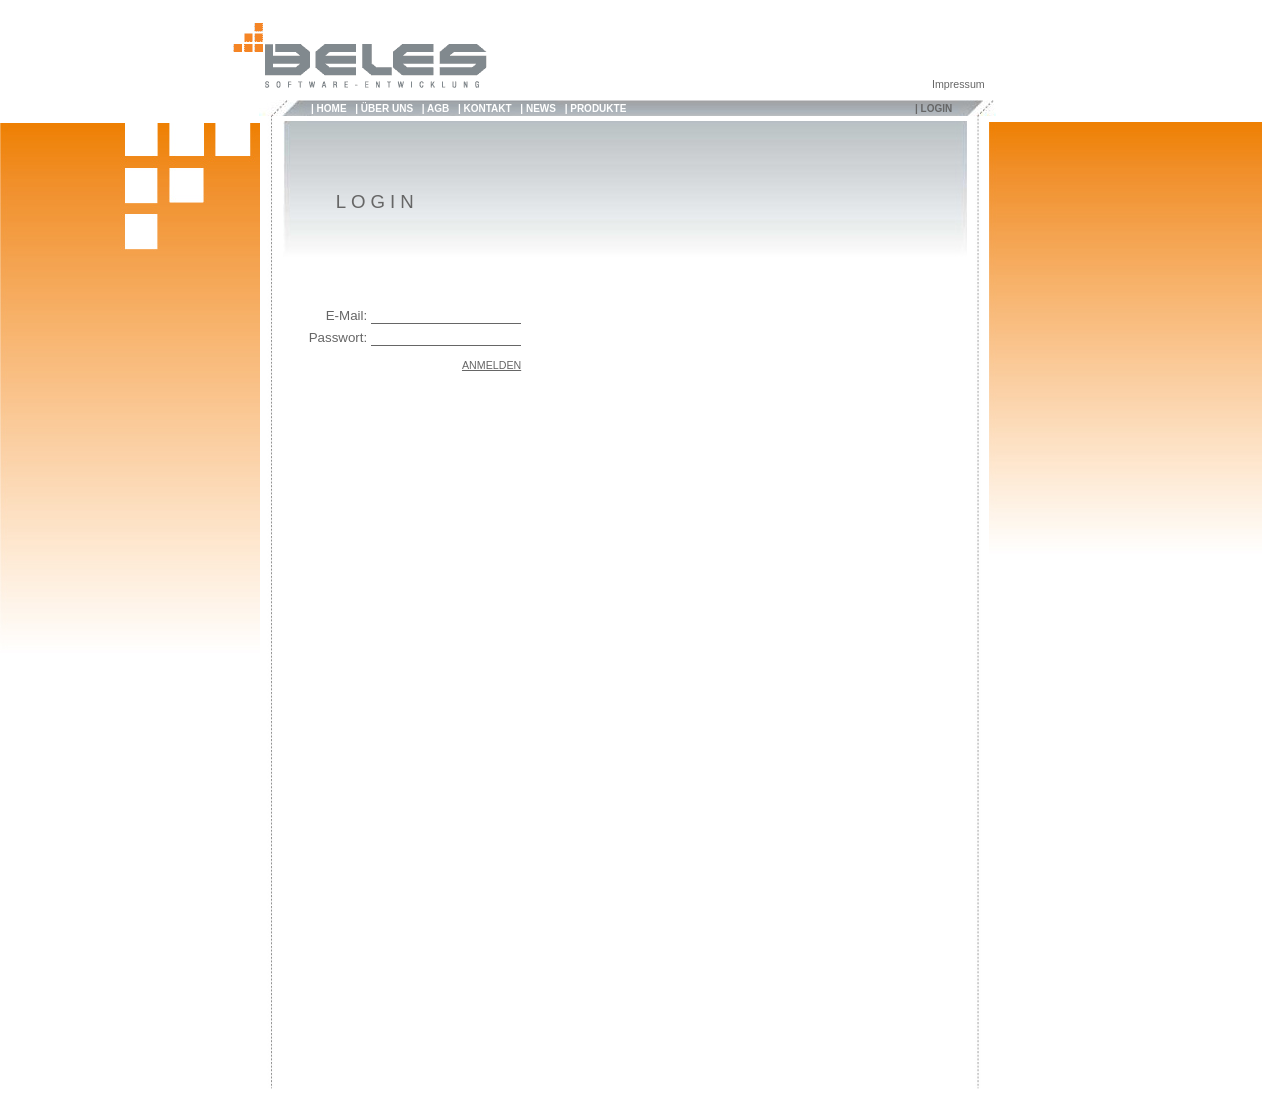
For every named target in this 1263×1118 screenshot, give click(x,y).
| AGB (435, 108)
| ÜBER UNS (384, 108)
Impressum (958, 84)
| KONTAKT (485, 108)
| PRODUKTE (596, 108)
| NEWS (538, 108)
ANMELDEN (491, 365)
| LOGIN (933, 108)
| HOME (329, 108)
